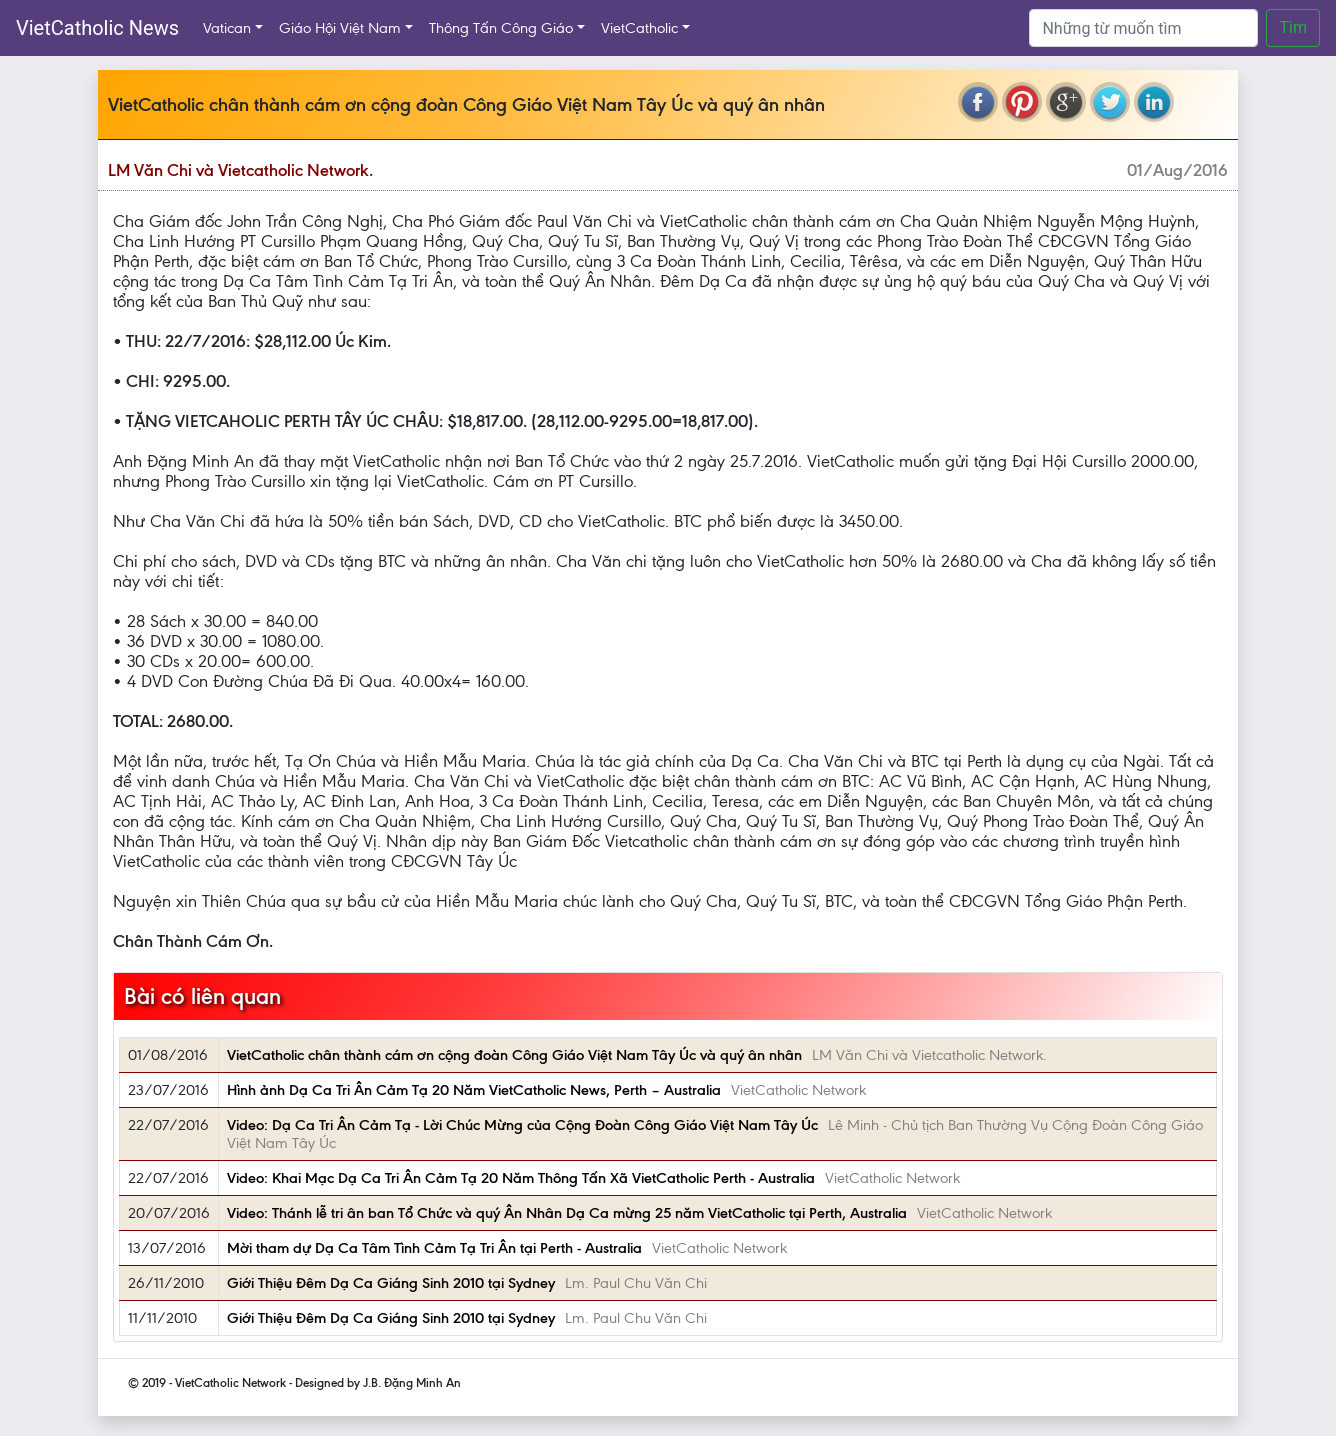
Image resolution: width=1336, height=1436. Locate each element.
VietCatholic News (97, 28)
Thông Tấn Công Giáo (501, 28)
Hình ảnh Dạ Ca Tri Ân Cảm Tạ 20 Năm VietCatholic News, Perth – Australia (474, 1090)
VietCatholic (639, 28)
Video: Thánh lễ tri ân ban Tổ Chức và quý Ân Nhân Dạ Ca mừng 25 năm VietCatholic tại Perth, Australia (567, 1213)
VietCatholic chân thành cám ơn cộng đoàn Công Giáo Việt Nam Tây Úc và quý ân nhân (514, 1055)
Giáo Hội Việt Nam (340, 28)
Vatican (227, 28)
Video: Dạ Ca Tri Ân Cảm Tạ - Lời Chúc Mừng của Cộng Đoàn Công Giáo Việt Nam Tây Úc (522, 1125)
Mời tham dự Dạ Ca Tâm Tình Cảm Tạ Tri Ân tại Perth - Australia (434, 1248)
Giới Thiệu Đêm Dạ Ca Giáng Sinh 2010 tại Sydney (391, 1283)
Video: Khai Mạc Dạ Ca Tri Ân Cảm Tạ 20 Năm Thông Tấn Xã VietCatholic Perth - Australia (521, 1178)
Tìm (1293, 27)
